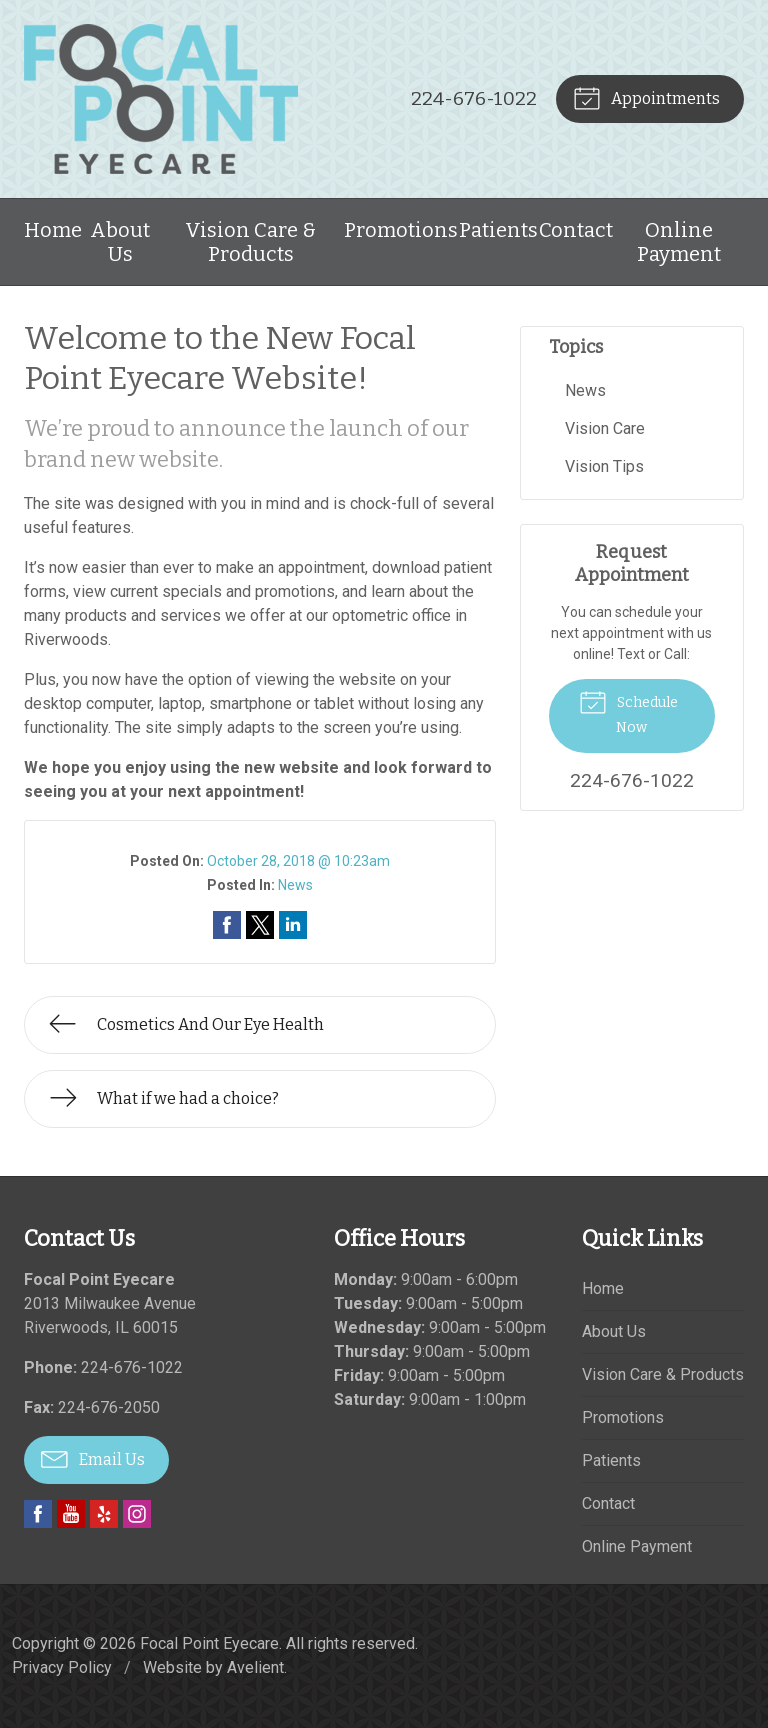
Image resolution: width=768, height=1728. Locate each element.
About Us (120, 242)
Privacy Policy (62, 1667)
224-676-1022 (474, 98)
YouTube (71, 1514)
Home (53, 230)
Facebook (38, 1514)
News (295, 885)
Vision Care (605, 428)
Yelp (104, 1514)
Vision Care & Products (250, 242)
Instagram (137, 1514)
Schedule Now (628, 711)
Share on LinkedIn (293, 925)
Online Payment (679, 242)
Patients (498, 230)
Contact (576, 230)
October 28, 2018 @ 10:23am (298, 861)
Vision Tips (604, 466)
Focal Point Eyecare (209, 1643)
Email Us (93, 1458)
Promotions (401, 230)
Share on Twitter (260, 925)
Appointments (646, 97)
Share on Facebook (227, 925)
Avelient (255, 1667)
